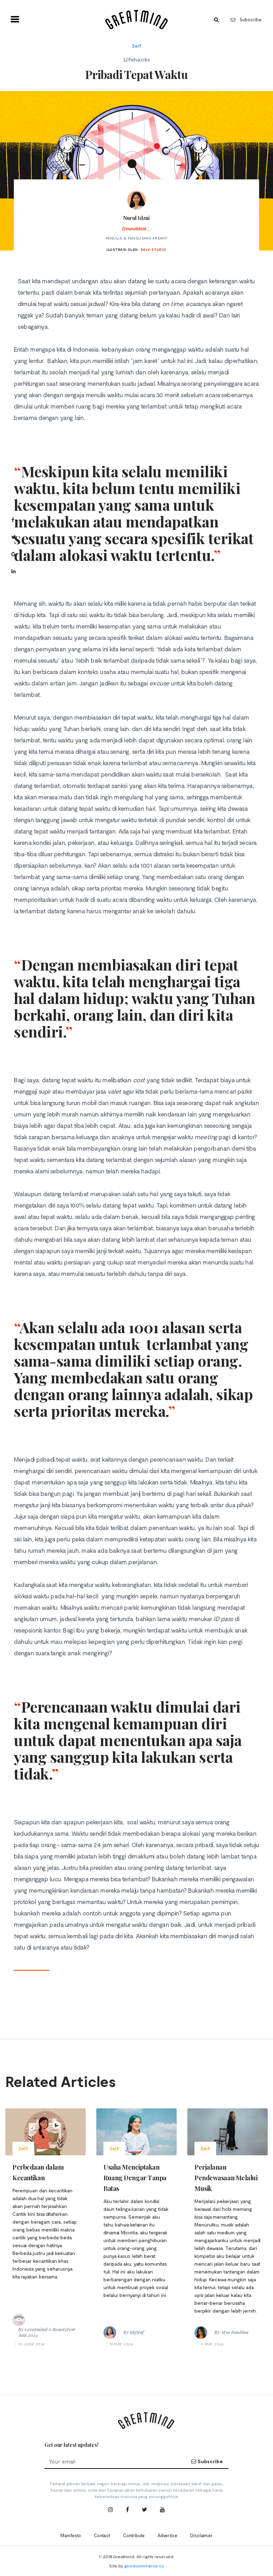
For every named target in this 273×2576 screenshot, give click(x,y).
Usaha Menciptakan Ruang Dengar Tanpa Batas (134, 2178)
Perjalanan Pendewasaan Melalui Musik (225, 2178)
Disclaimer (201, 2535)
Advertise (167, 2535)
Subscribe (246, 19)
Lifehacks (136, 59)
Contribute (134, 2535)
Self (136, 46)
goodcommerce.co (144, 2565)
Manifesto (70, 2535)
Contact (102, 2535)
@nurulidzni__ (136, 228)
